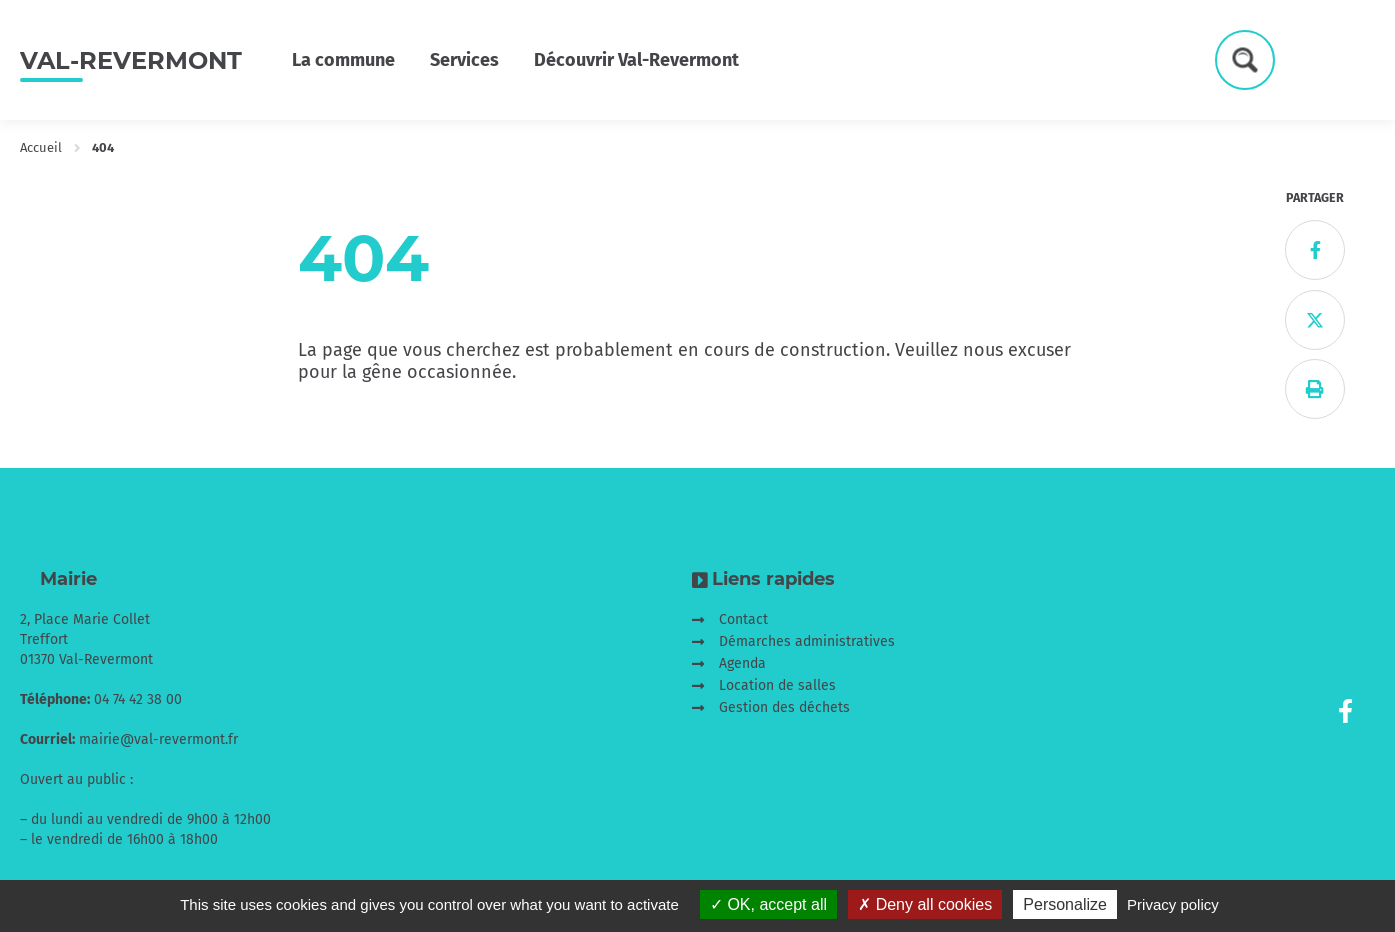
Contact (743, 619)
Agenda (742, 663)
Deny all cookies (925, 904)
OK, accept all (768, 904)
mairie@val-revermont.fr (158, 739)
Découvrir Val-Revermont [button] (636, 60)
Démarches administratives (807, 641)
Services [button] (464, 60)
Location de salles (777, 685)
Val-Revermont (131, 60)
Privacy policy (1173, 904)
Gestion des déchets (784, 707)
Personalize (1065, 904)
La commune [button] (343, 60)
